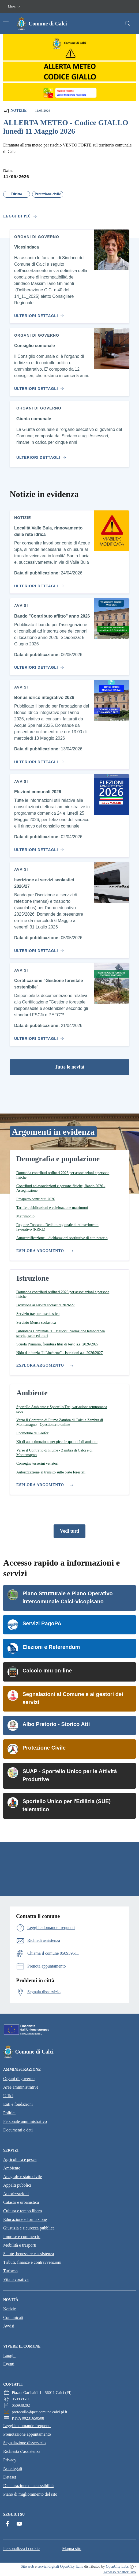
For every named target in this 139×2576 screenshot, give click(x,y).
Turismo (10, 2271)
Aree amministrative (20, 2087)
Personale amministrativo (25, 2121)
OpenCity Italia (71, 2566)
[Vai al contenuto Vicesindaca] (38, 313)
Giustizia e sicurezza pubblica (28, 2228)
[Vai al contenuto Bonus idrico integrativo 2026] (38, 759)
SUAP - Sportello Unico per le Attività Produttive (69, 1775)
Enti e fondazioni (18, 2104)
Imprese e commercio (21, 2236)
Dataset (9, 2477)
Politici (9, 2113)
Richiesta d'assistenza (21, 2451)
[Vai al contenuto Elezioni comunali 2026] (38, 847)
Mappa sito (71, 2548)
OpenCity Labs (117, 2566)
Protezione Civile (44, 1748)
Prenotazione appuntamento (27, 2434)
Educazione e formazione (25, 2219)
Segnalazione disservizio (24, 2442)
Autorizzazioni (16, 2193)
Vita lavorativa (16, 2279)
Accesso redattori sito (119, 2572)
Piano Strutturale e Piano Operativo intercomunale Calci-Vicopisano (67, 1597)
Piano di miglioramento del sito (30, 2494)
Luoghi (9, 2355)
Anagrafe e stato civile (22, 2176)
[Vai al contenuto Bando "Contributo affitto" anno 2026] (38, 665)
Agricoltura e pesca (19, 2159)
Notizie (15, 111)
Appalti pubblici (17, 2185)
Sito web (27, 2566)
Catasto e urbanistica (21, 2202)
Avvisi (8, 2326)
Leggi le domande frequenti (27, 2425)
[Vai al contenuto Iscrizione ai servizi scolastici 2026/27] (38, 948)
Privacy (9, 2460)
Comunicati (13, 2317)
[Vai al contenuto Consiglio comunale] (38, 386)
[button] (14, 6)
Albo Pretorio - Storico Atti (56, 1724)
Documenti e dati (18, 2130)
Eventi (8, 2364)
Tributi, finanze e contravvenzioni (32, 2262)
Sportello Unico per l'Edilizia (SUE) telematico (66, 1805)
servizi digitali (48, 2566)
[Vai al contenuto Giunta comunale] (42, 455)
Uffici (8, 2095)
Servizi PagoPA (41, 1623)
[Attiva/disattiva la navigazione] (6, 23)
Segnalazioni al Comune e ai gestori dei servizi (72, 1698)
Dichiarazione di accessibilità (28, 2485)
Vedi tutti (69, 1531)
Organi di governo (19, 2078)
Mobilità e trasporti (19, 2245)
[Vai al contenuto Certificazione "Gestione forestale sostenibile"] (38, 1036)
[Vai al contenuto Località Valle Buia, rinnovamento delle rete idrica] (38, 583)
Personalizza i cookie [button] (21, 2548)
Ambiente (11, 2168)
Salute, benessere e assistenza (28, 2253)
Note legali (12, 2468)
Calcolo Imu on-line (47, 1671)
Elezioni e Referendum (51, 1647)
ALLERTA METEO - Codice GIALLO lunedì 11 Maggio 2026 (65, 126)
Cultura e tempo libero (22, 2211)
